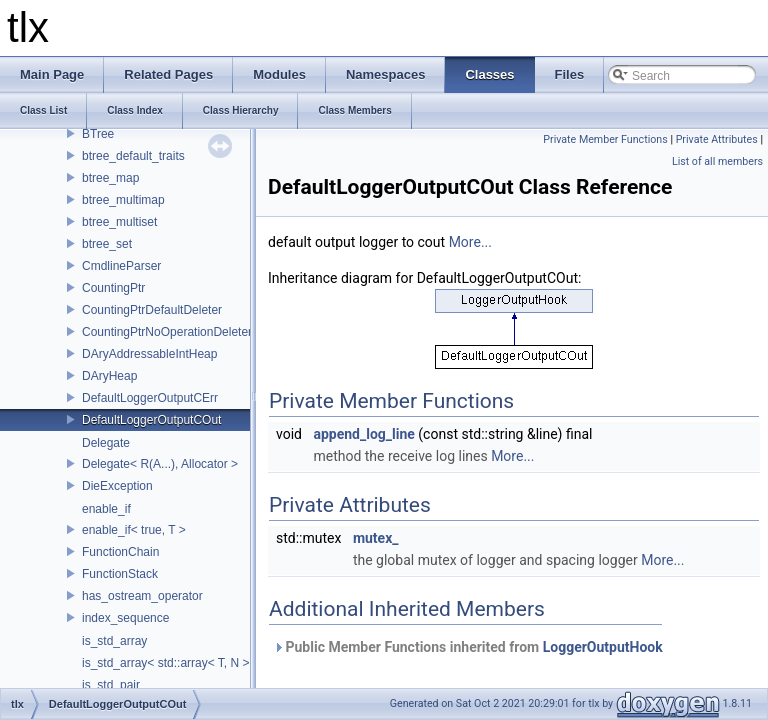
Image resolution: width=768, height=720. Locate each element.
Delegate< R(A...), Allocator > (160, 464)
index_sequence (125, 618)
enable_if (106, 509)
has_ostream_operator (142, 596)
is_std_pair (111, 685)
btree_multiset (119, 222)
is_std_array (114, 641)
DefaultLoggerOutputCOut (151, 420)
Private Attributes (717, 139)
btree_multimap (123, 200)
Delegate (106, 443)
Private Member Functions (605, 139)
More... (470, 242)
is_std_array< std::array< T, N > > (171, 663)
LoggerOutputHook (603, 647)
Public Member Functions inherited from (468, 647)
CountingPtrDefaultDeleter (152, 310)
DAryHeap (109, 376)
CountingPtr (113, 288)
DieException (117, 486)
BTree (98, 134)
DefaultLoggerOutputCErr (150, 398)
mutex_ (376, 538)
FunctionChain (120, 552)
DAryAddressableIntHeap (149, 354)
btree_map (110, 178)
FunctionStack (120, 574)
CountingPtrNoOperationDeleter (167, 332)
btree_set (107, 244)
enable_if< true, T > (134, 530)
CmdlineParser (121, 266)
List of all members (717, 161)
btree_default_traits (133, 156)
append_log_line (363, 434)
